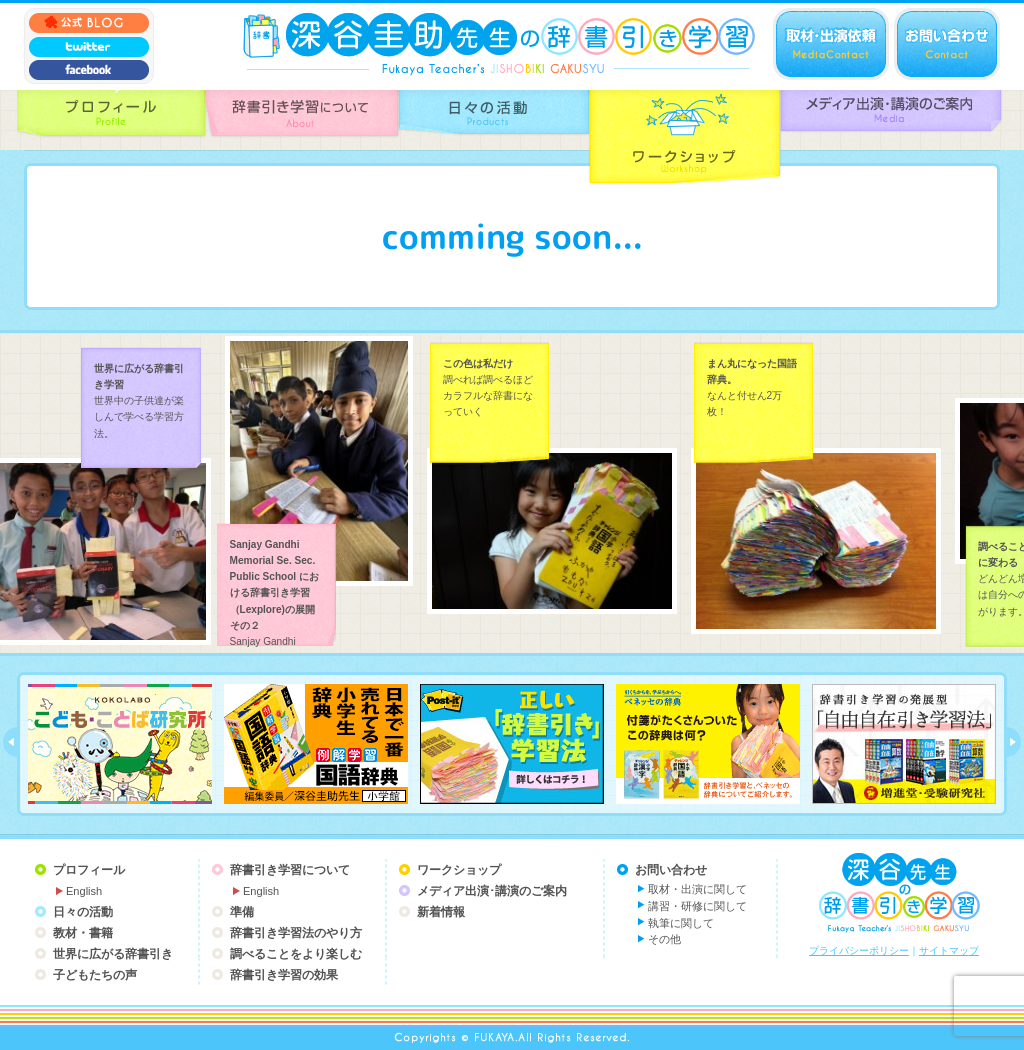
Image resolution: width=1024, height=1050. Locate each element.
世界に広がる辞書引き (113, 954)
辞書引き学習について (290, 870)
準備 (242, 912)
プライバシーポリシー (859, 950)
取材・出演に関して (697, 889)
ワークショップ (459, 870)
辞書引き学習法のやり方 (296, 933)
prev (10, 742)
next (1014, 742)
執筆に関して (681, 923)
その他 (664, 939)
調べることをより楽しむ (296, 954)
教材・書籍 (83, 933)
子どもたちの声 (95, 975)
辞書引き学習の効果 (284, 975)
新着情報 (441, 912)
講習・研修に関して (697, 906)
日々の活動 (83, 912)
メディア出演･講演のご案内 (492, 891)
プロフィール (89, 870)
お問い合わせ (671, 870)
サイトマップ (949, 950)
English (84, 891)
